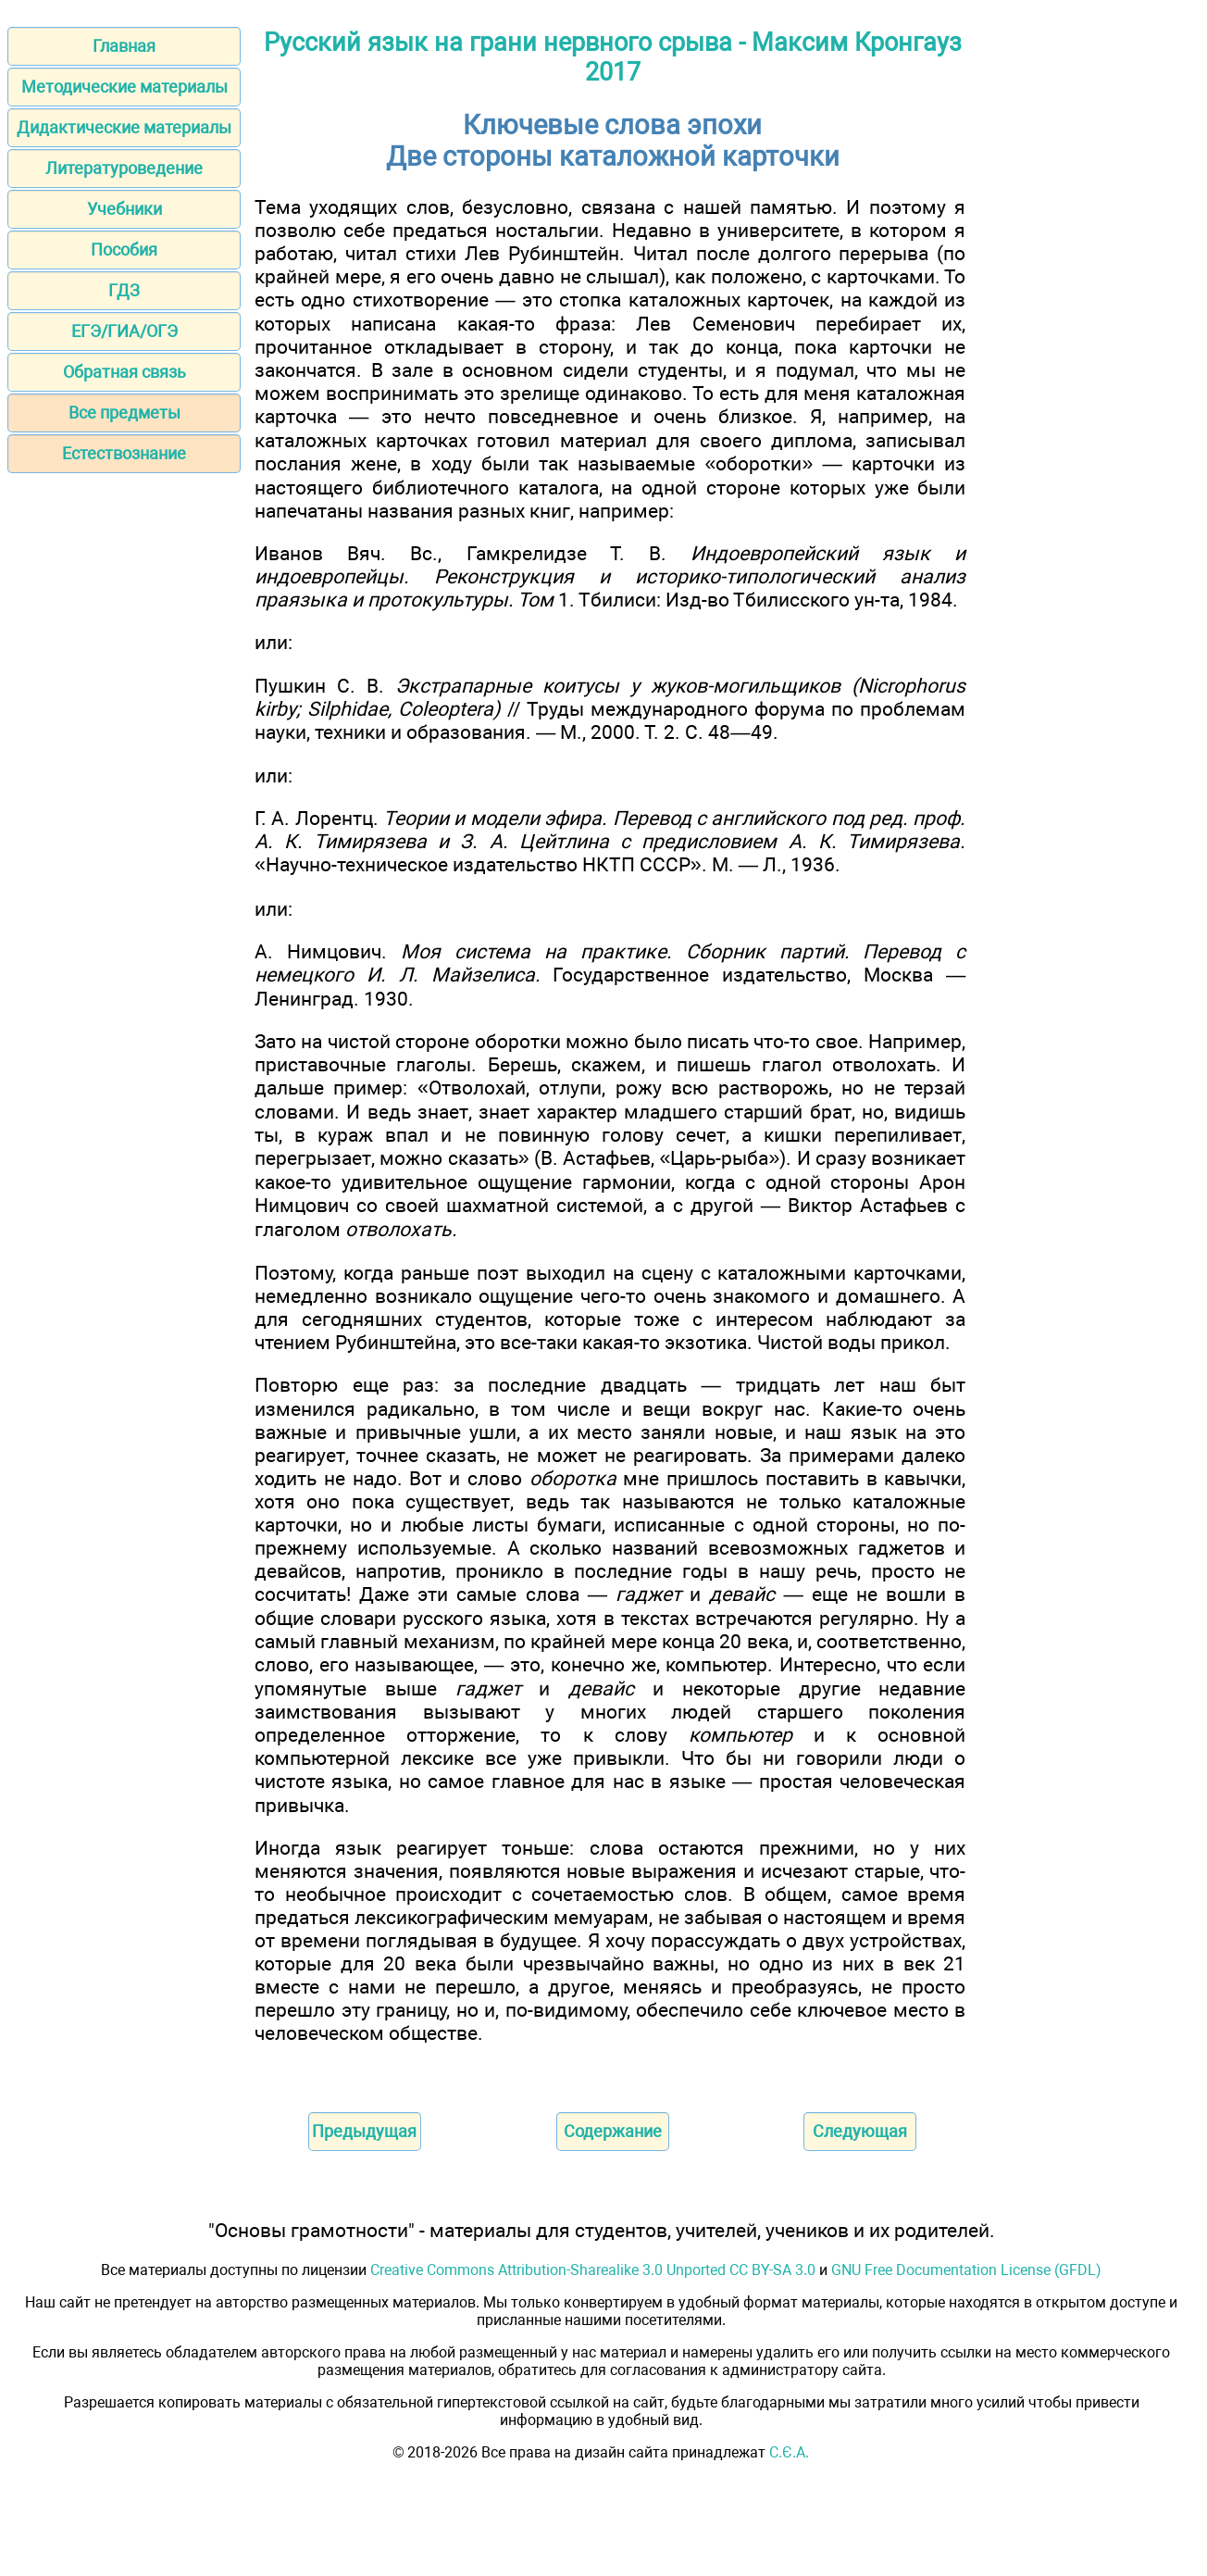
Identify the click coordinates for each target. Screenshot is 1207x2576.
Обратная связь (124, 371)
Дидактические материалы (124, 127)
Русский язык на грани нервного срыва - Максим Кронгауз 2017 (613, 57)
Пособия (124, 249)
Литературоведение (124, 168)
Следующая (860, 2131)
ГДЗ (124, 290)
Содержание (613, 2131)
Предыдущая (364, 2131)
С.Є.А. (789, 2452)
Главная (124, 46)
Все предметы (124, 412)
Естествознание (124, 453)
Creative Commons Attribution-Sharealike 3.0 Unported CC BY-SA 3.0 (592, 2270)
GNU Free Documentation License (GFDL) (966, 2270)
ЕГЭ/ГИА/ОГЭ (124, 331)
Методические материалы (124, 86)
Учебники (124, 209)
